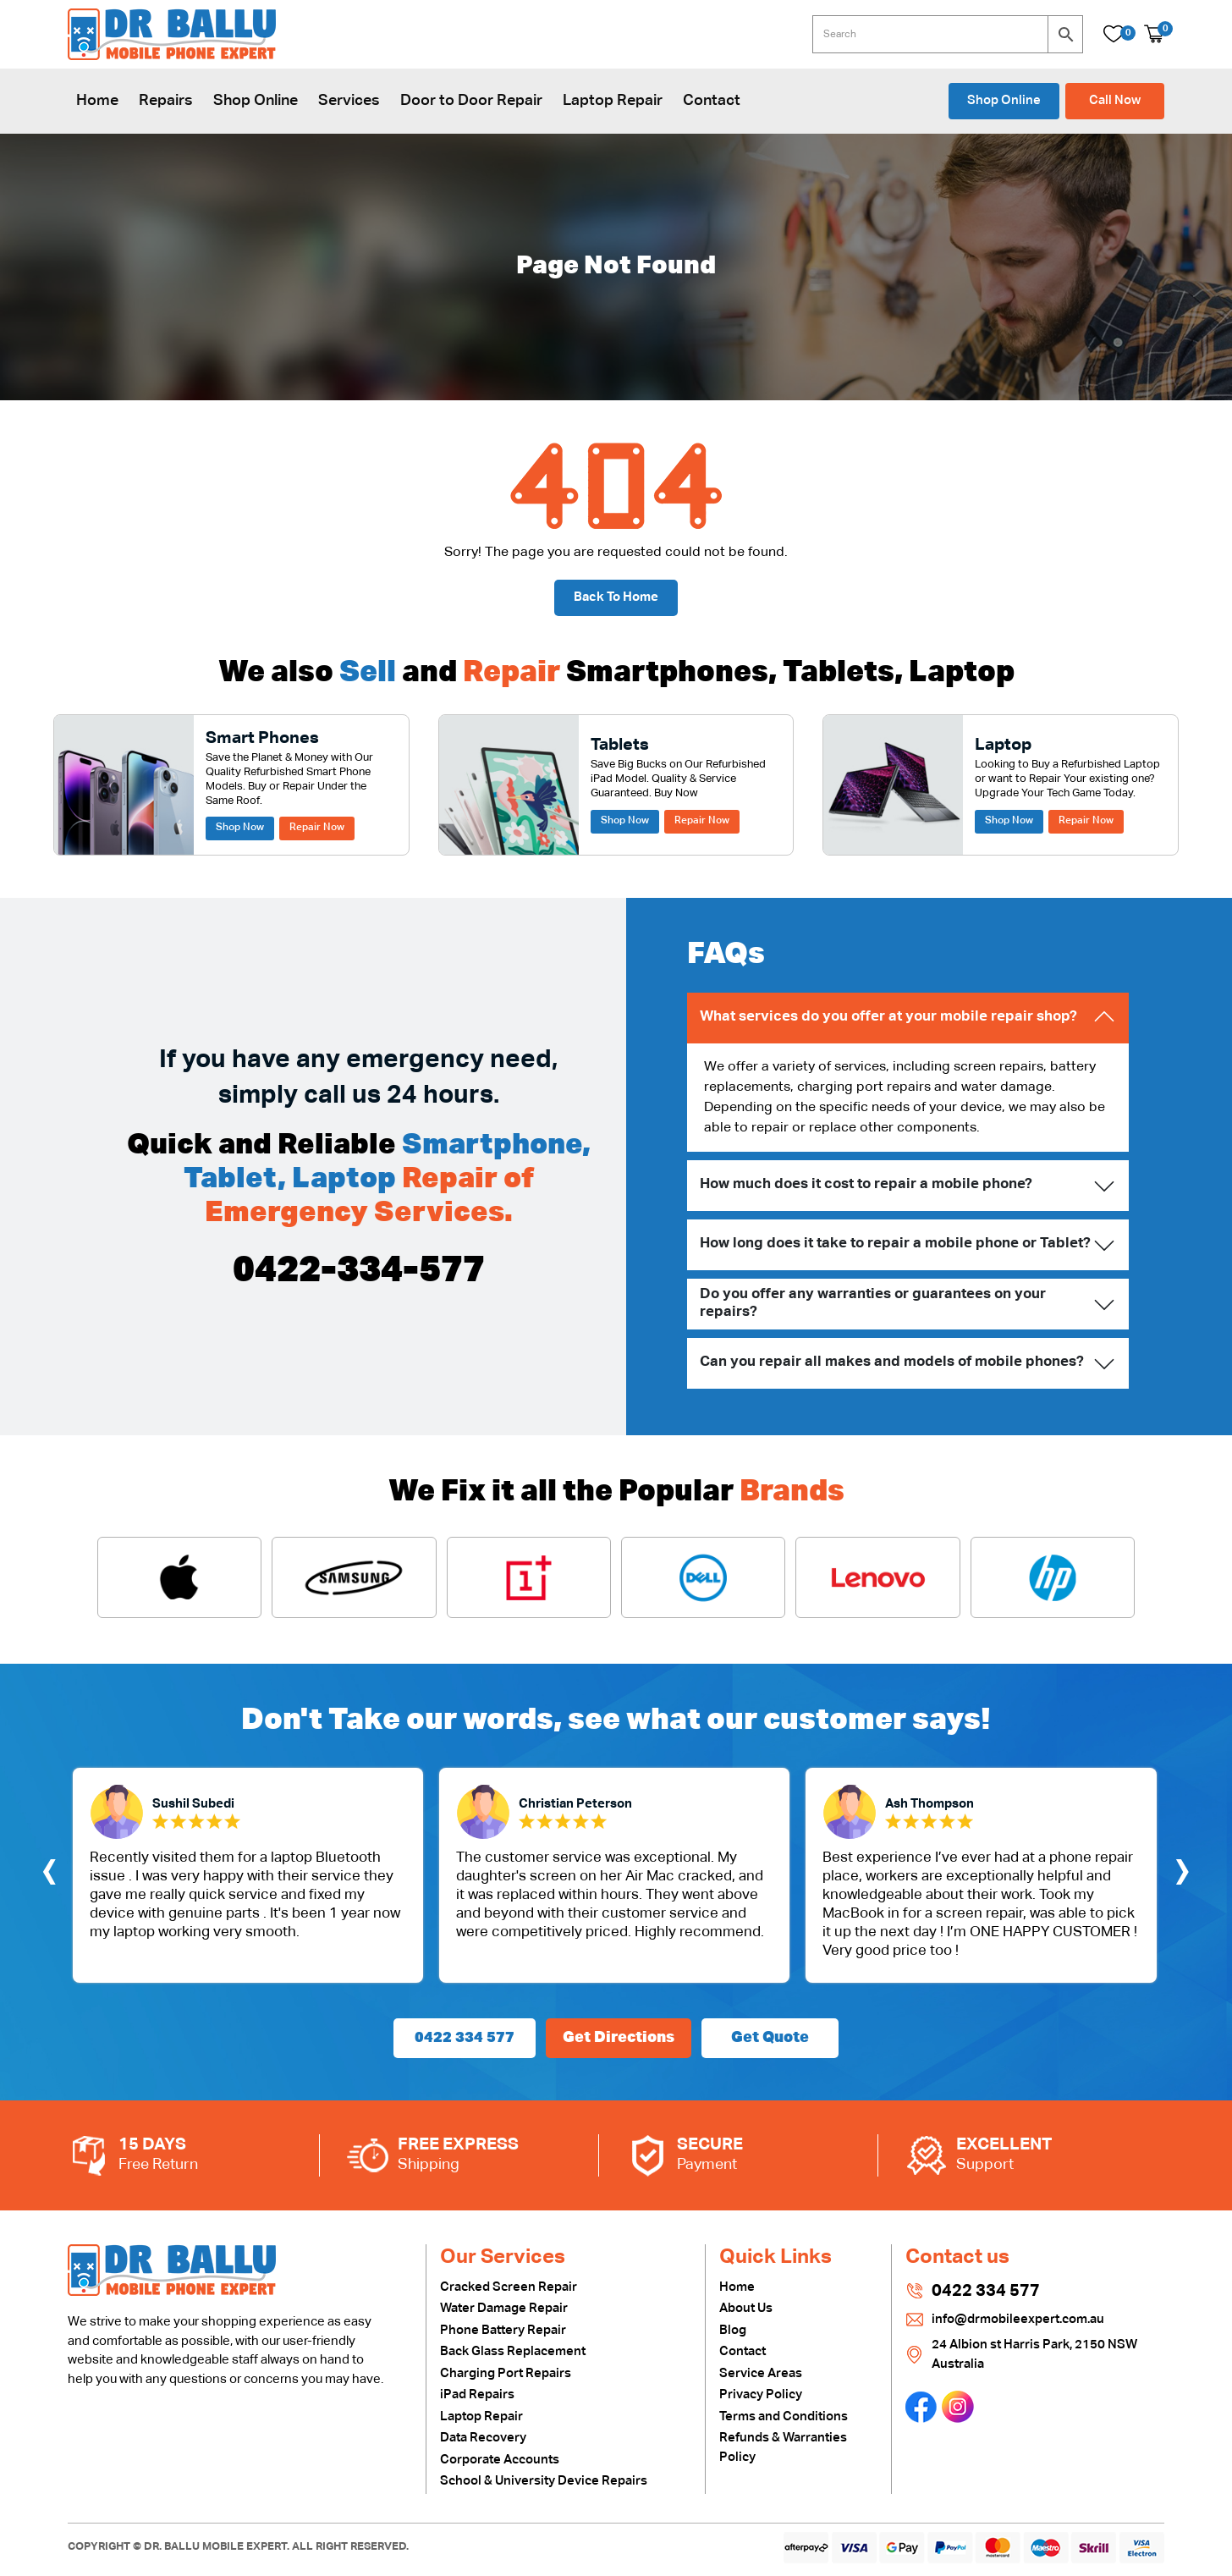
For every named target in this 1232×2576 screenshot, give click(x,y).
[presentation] (49, 1875)
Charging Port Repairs (505, 2373)
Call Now (1115, 100)
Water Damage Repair (504, 2308)
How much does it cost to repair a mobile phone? (866, 1184)
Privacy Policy (760, 2394)
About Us (746, 2308)
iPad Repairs (477, 2394)
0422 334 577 (464, 2037)
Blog (732, 2330)
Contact (711, 100)
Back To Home (616, 597)
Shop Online (255, 100)
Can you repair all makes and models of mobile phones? (892, 1362)
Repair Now (316, 828)
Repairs (166, 100)
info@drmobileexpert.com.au (1018, 2319)
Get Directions (618, 2037)
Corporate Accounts (499, 2459)
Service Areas (760, 2373)
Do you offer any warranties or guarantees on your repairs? (873, 1302)
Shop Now (240, 828)
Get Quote (770, 2037)
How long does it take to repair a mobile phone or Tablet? (895, 1243)
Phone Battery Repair (503, 2330)
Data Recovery (483, 2437)
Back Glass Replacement (513, 2351)
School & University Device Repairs (543, 2480)
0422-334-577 (359, 1271)
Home (97, 100)
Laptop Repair (613, 100)
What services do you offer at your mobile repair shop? (888, 1017)
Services (349, 100)
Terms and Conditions (783, 2416)
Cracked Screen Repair (508, 2287)
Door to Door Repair (471, 100)
